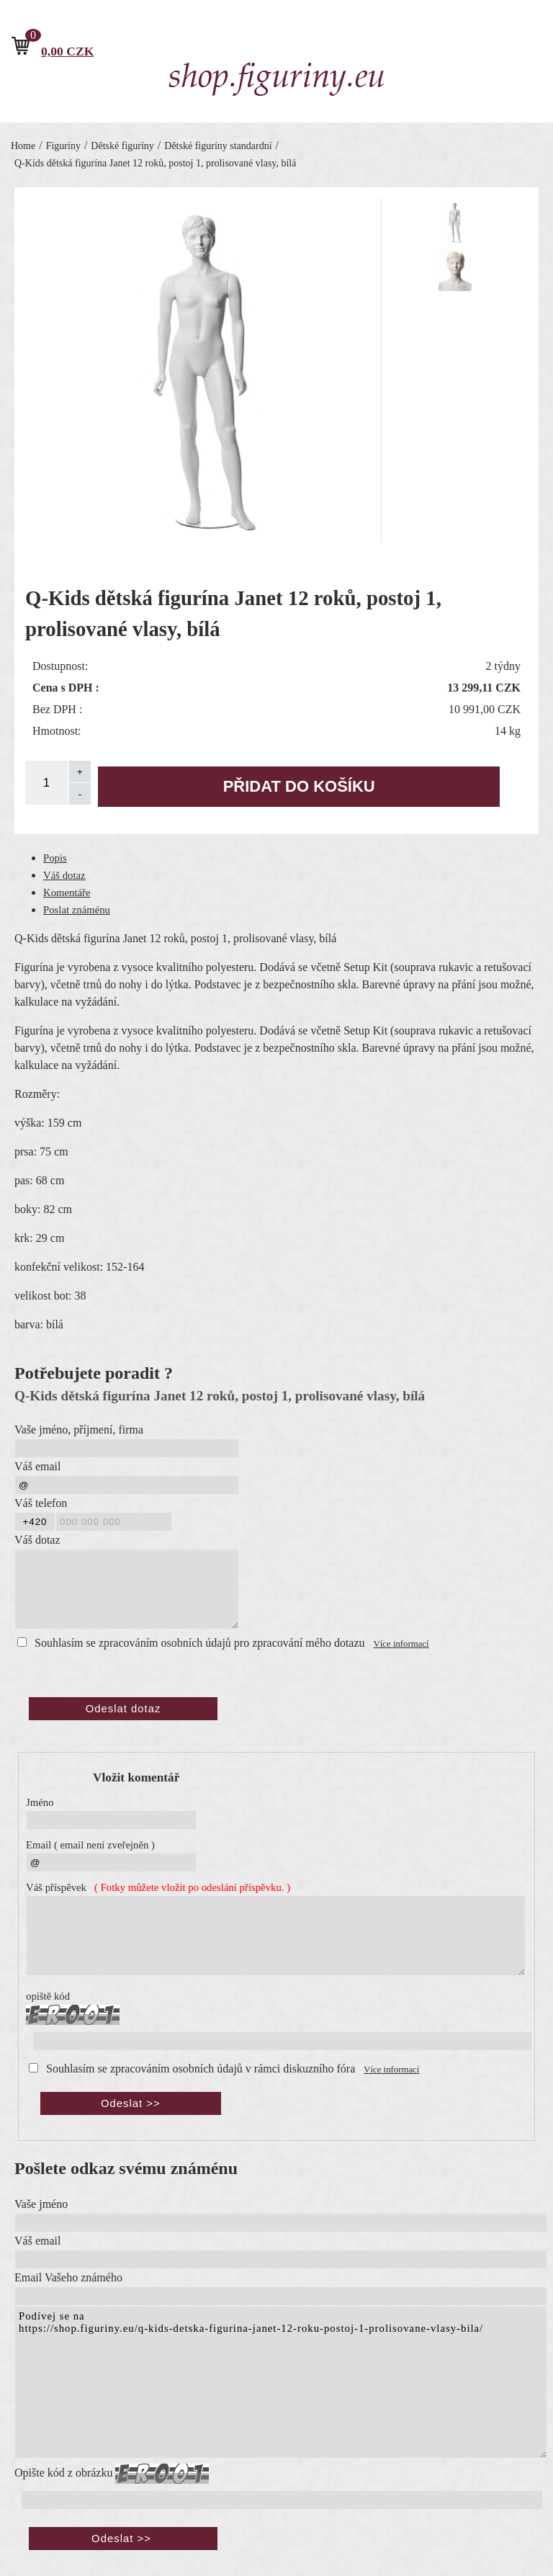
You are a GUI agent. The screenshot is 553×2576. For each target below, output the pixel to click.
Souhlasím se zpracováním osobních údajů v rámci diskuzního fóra (200, 2068)
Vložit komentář (136, 1777)
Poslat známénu (76, 910)
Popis (55, 858)
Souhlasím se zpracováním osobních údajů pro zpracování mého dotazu (200, 1643)
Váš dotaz (64, 875)
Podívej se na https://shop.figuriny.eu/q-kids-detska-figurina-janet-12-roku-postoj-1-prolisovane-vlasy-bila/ (281, 2382)
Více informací (401, 1644)
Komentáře (67, 892)
